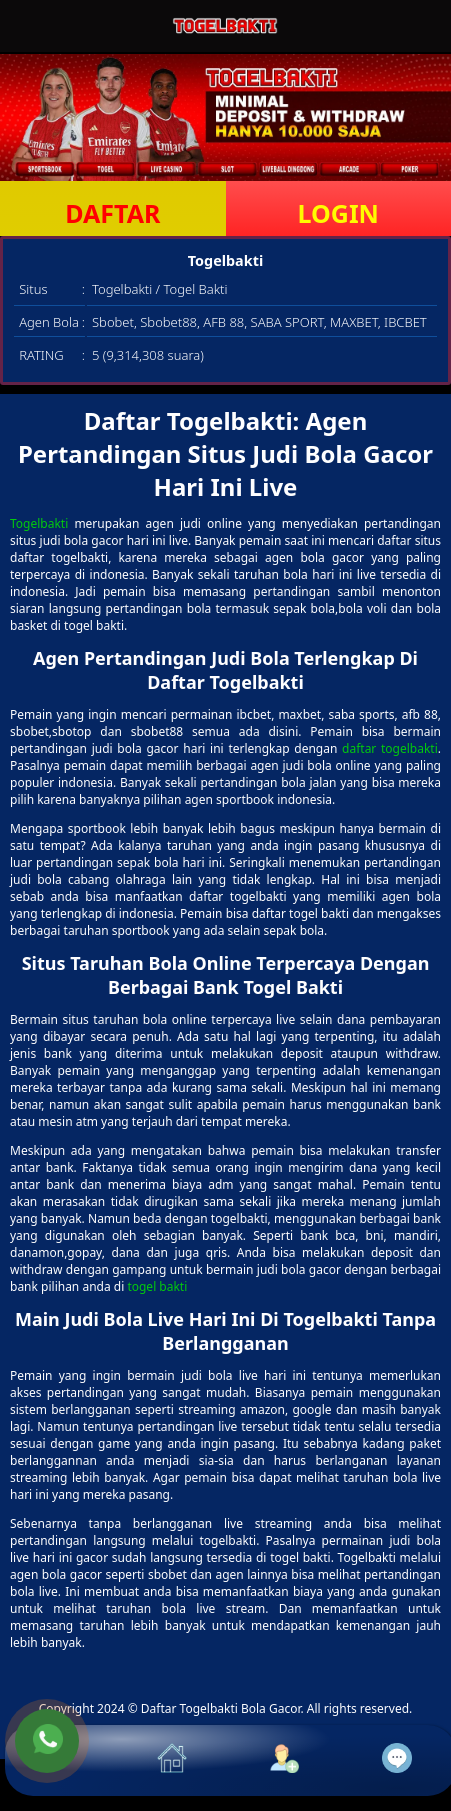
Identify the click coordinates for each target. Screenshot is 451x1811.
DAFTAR (112, 213)
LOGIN (338, 213)
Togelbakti (39, 523)
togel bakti (157, 1286)
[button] (61, 1760)
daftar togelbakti (390, 748)
